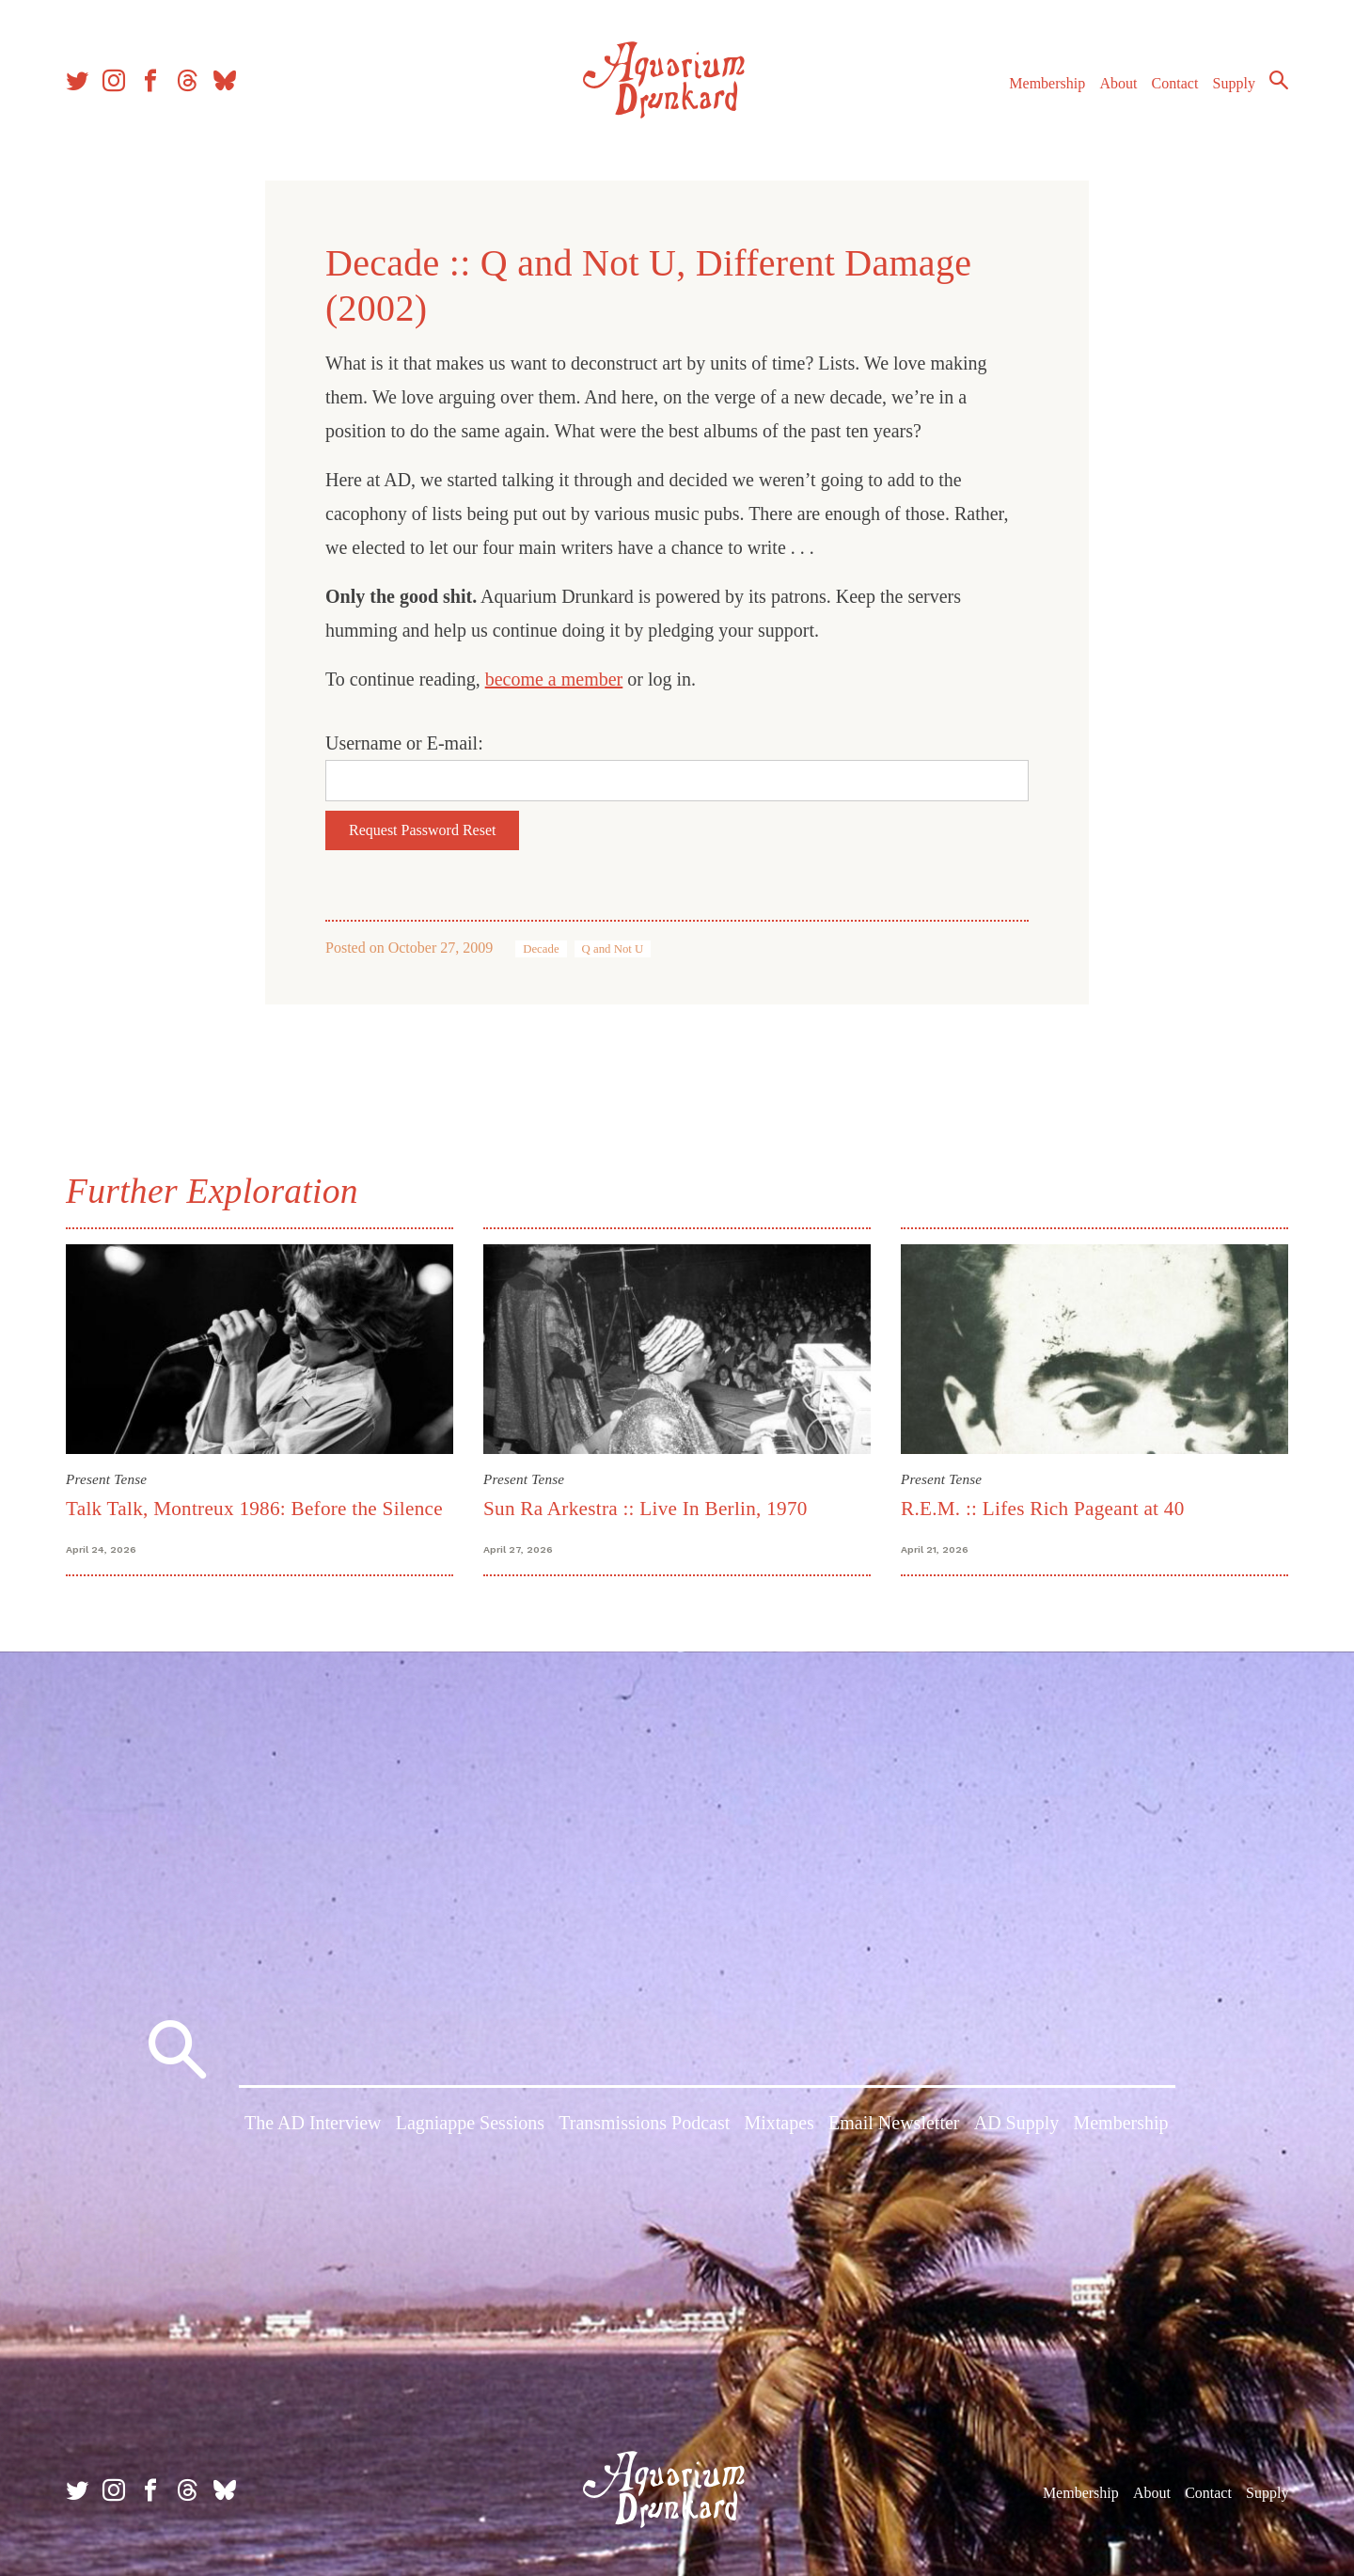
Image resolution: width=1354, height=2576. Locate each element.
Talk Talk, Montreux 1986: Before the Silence (254, 1508)
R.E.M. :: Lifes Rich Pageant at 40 (1043, 1508)
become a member (554, 679)
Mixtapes (778, 2123)
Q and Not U (613, 949)
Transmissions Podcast (644, 2123)
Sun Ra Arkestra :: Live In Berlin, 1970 (645, 1508)
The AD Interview (313, 2123)
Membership (1047, 83)
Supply (1234, 83)
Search (1278, 80)
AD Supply (1017, 2123)
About (1118, 83)
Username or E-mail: (404, 743)
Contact (1175, 83)
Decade (541, 949)
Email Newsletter (893, 2123)
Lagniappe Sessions (470, 2123)
